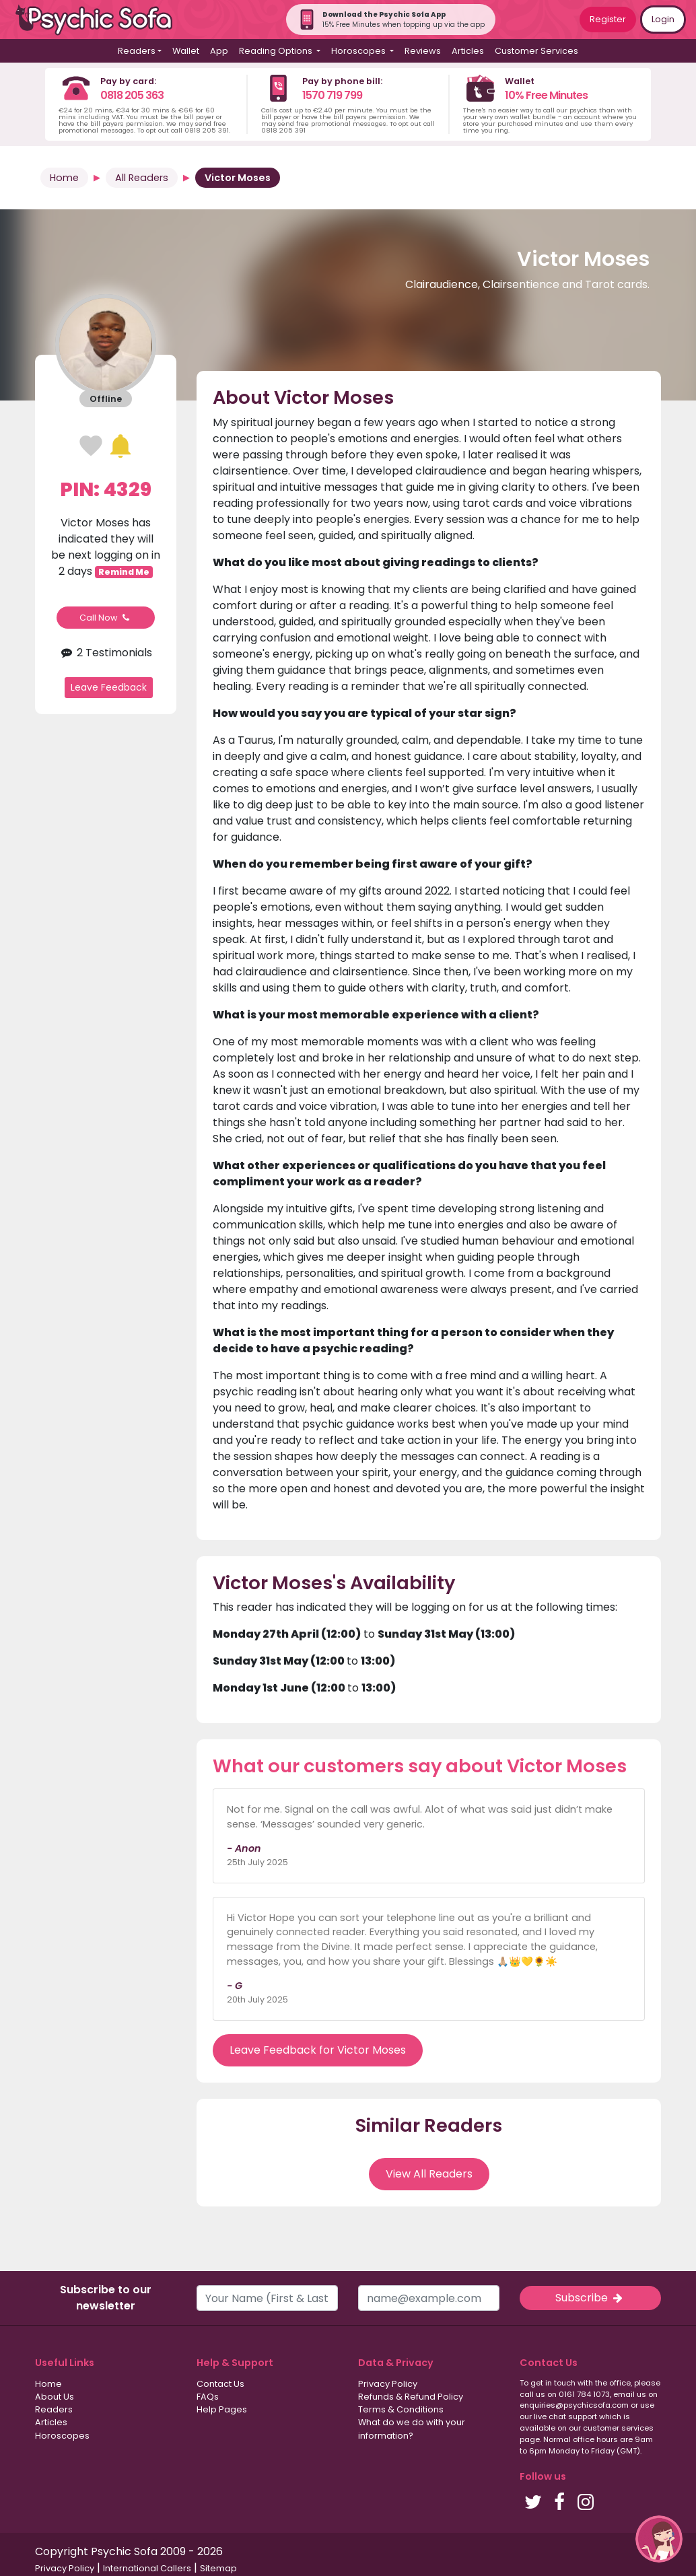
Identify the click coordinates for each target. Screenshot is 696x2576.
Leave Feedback (109, 687)
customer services (618, 2428)
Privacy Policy (387, 2384)
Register (608, 19)
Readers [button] (136, 51)
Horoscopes (62, 2435)
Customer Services (536, 51)
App (219, 51)
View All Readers (429, 2174)
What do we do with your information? (411, 2428)
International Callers (147, 2568)
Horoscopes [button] (359, 51)
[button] (659, 2539)
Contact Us (220, 2384)
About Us (54, 2396)
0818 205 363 (132, 95)
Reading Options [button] (276, 51)
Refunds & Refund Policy (410, 2396)
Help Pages (222, 2409)
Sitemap (218, 2568)
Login (663, 19)
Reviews (423, 51)
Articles (468, 51)
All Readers (141, 177)
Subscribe (590, 2297)
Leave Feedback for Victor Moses (318, 2050)
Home (64, 177)
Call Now (105, 617)
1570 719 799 (332, 95)
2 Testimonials (105, 652)
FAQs (208, 2396)
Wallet (185, 51)
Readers (54, 2409)
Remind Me (123, 572)
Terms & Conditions (401, 2409)
